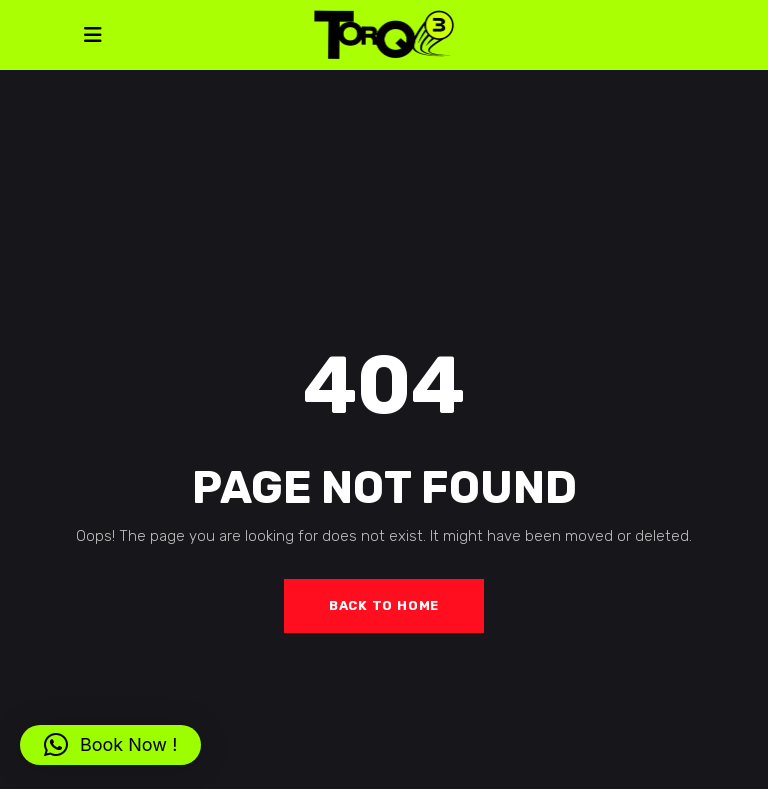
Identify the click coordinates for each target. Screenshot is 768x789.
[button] (110, 745)
